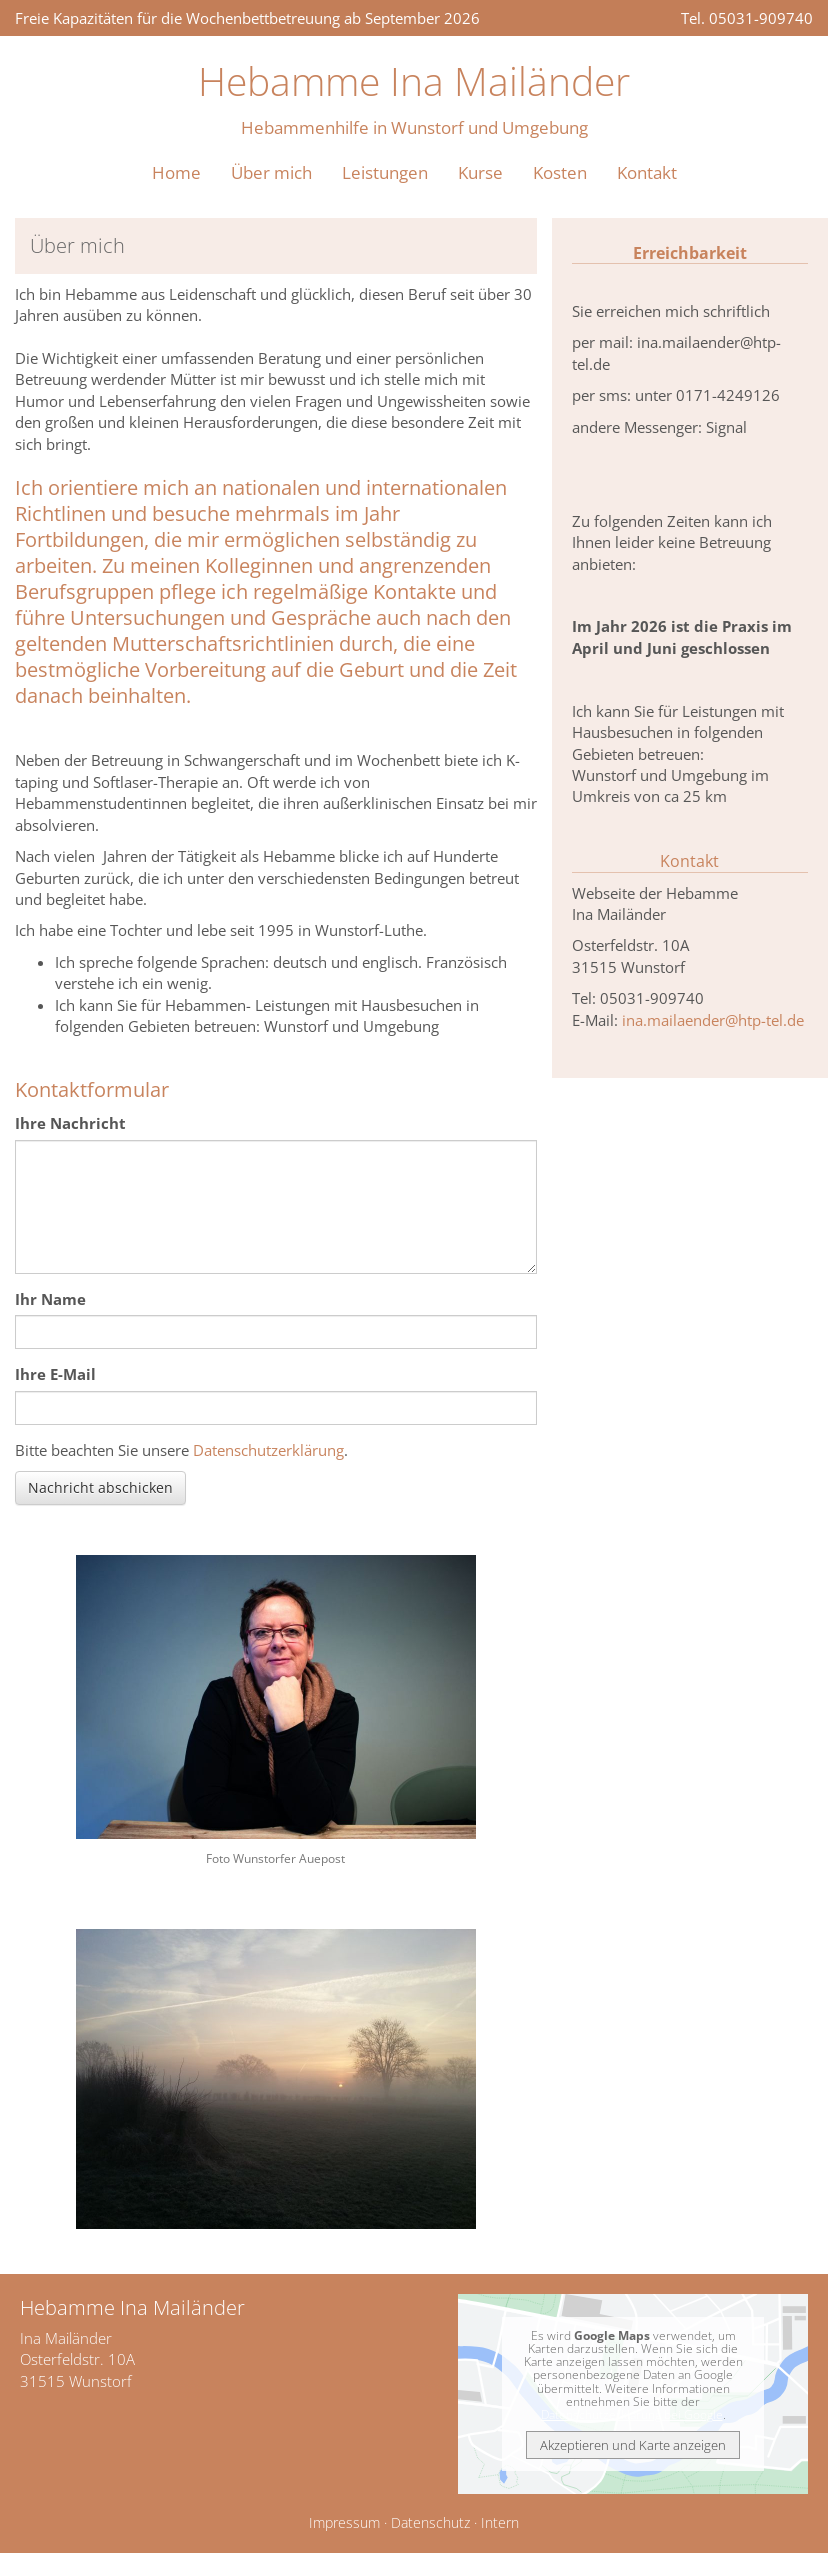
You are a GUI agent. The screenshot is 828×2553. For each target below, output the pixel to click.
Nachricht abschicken (100, 1487)
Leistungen (385, 172)
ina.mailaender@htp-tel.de (713, 1020)
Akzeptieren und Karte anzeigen (633, 2445)
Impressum (344, 2523)
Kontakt (647, 172)
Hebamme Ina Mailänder (414, 80)
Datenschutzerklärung (268, 1450)
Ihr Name (50, 1299)
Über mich (271, 172)
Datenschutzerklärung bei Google (632, 2414)
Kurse (480, 172)
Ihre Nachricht (70, 1123)
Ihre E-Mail (55, 1374)
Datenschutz (430, 2523)
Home (176, 172)
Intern (500, 2523)
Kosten (560, 172)
